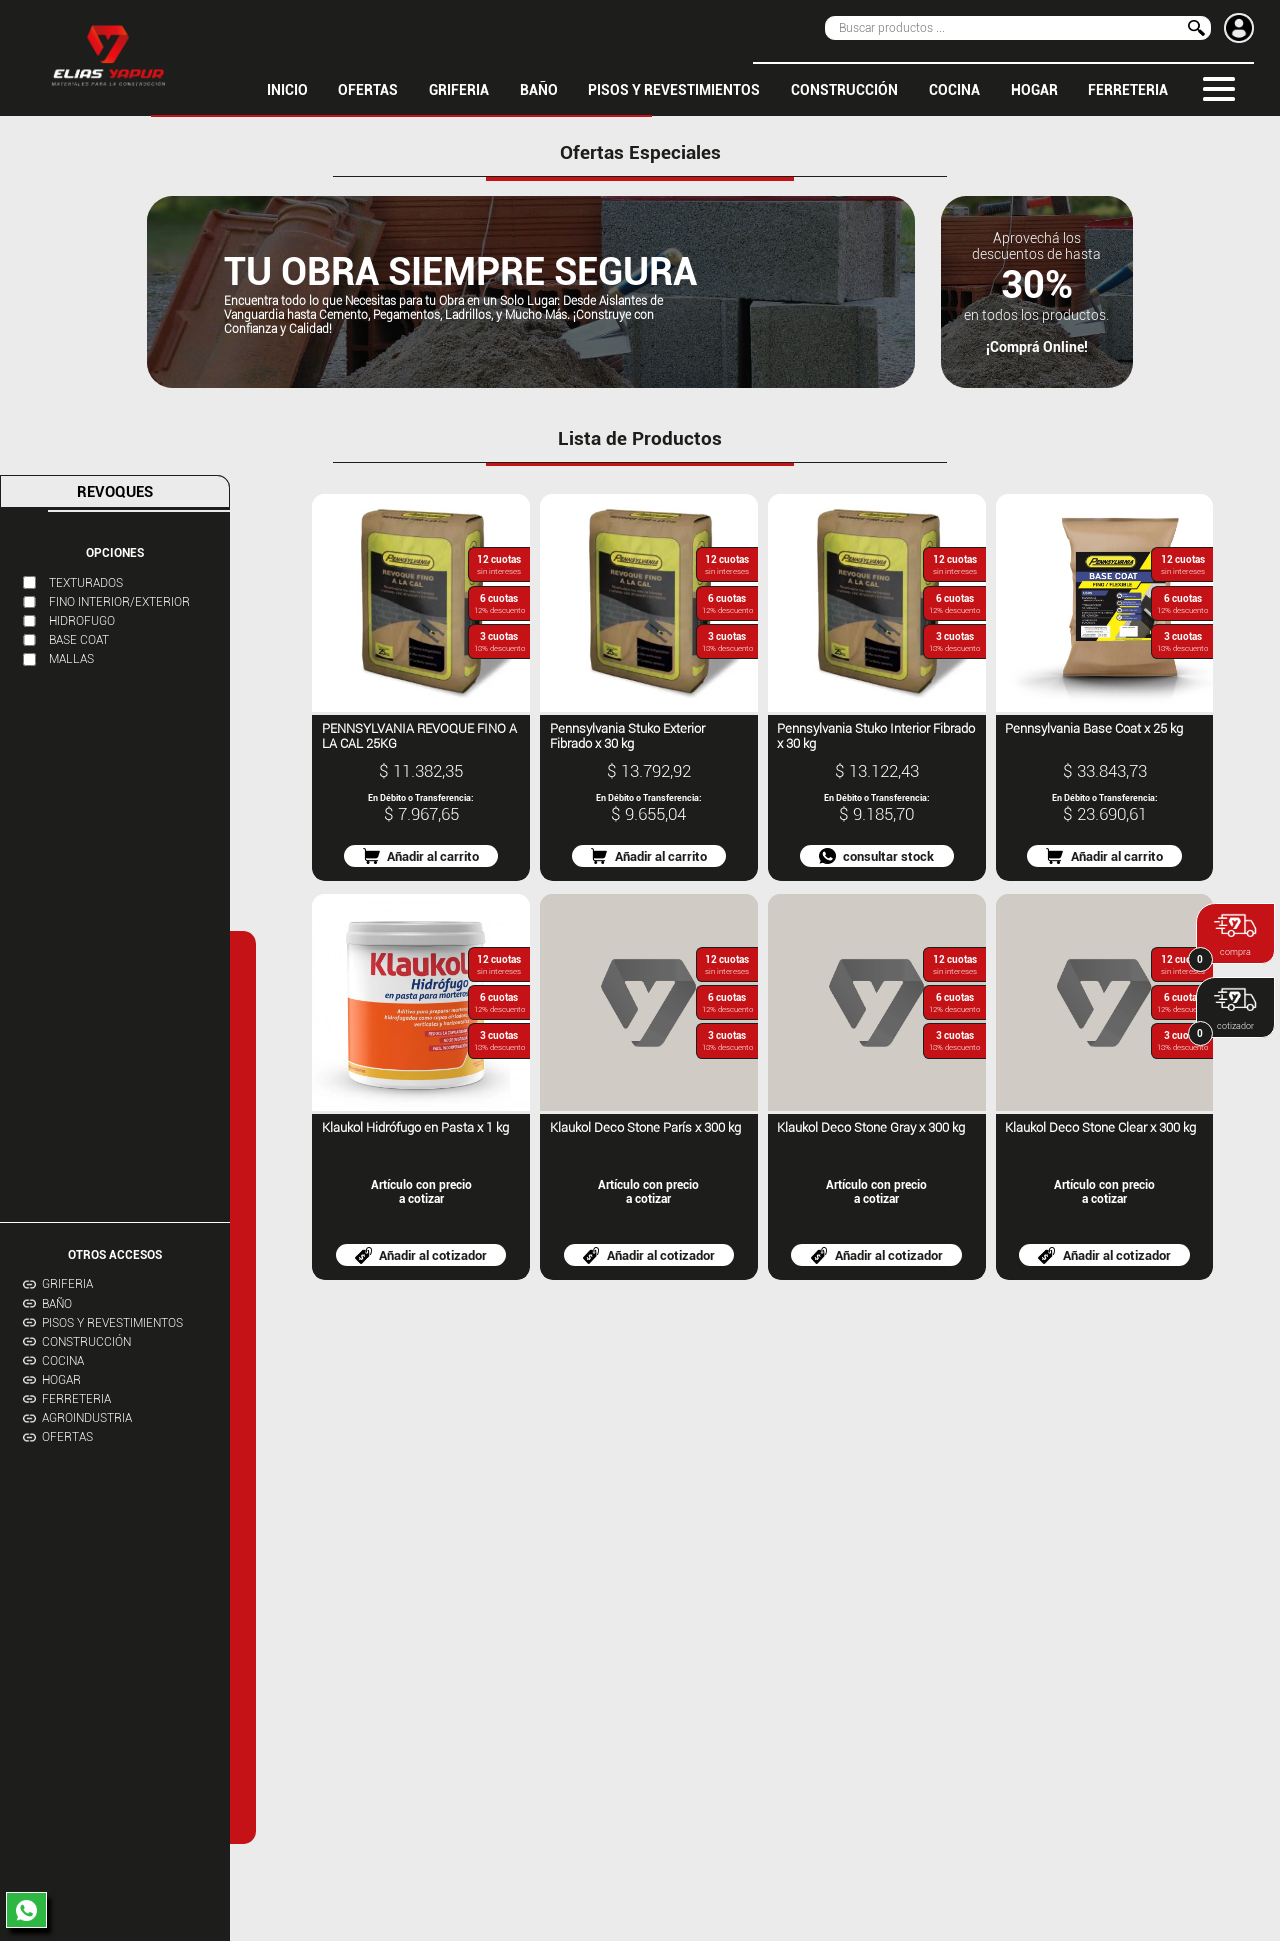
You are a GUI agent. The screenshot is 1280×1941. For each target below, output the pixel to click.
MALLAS (71, 659)
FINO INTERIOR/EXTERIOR (119, 602)
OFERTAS (368, 89)
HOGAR (1034, 89)
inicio (287, 89)
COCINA (954, 89)
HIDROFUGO (82, 621)
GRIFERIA (459, 89)
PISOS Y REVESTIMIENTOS (674, 89)
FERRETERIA (1128, 89)
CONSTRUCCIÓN (844, 89)
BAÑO (539, 89)
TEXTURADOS (86, 583)
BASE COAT (79, 640)
